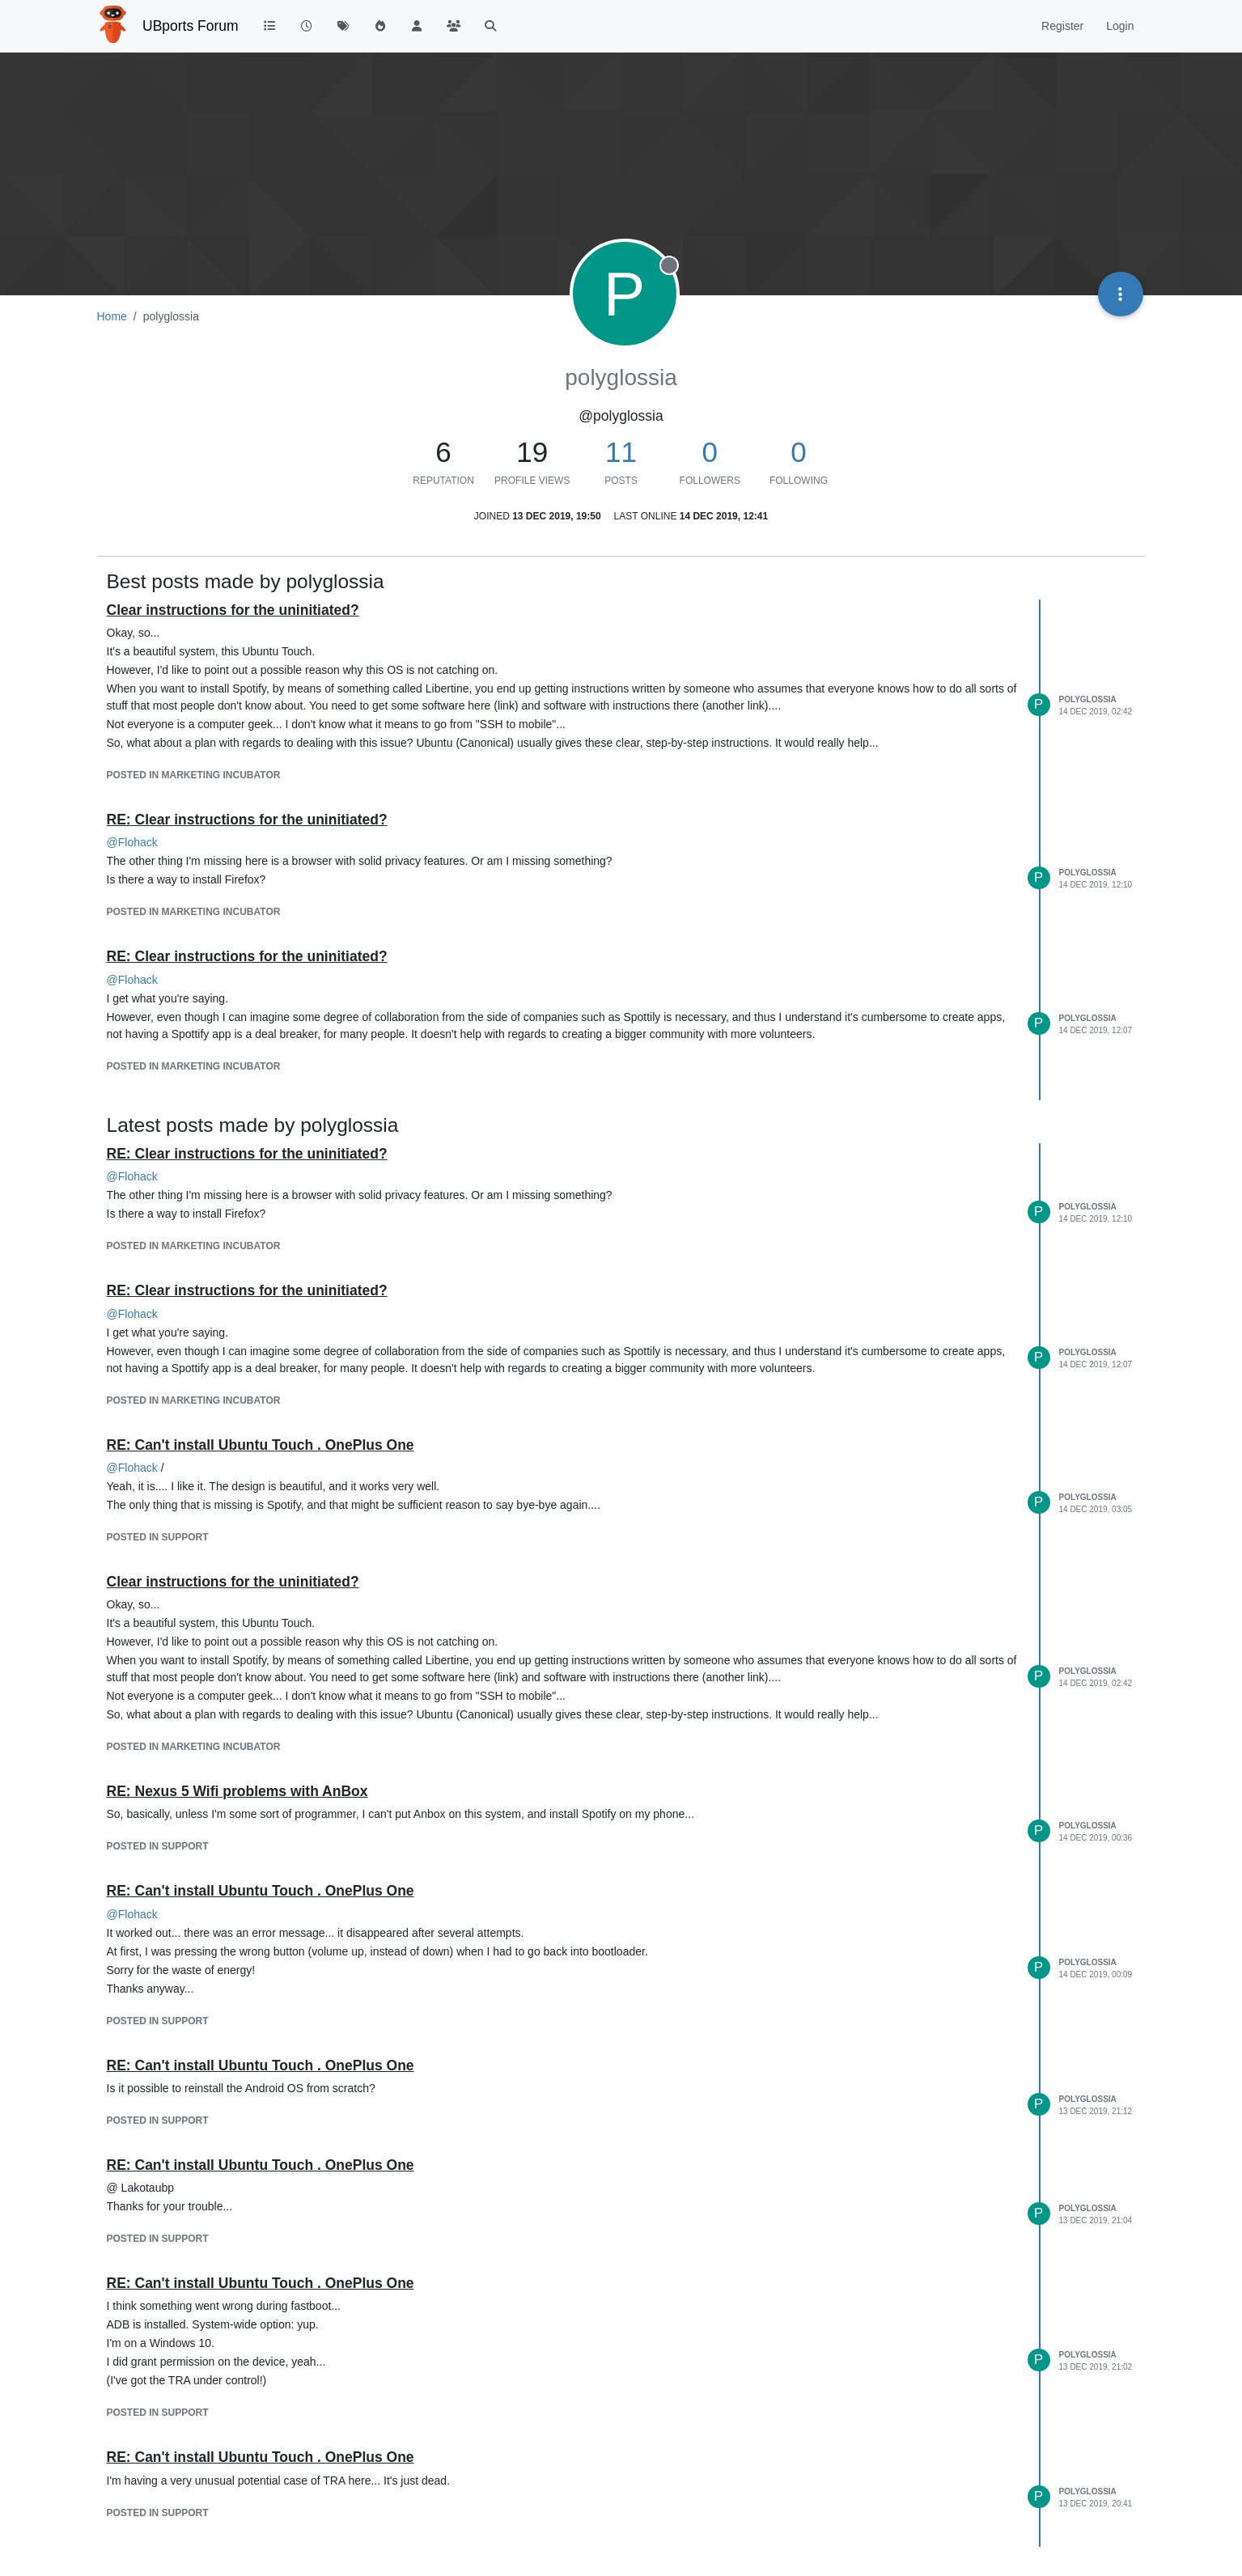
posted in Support (158, 1537)
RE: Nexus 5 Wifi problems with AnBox (237, 1791)
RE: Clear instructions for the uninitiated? (247, 819)
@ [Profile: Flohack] (132, 842)
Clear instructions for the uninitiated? (233, 610)
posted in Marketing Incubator (194, 775)
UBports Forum (190, 26)
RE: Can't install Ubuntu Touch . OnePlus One (260, 1445)
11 (621, 452)
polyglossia (1088, 699)
